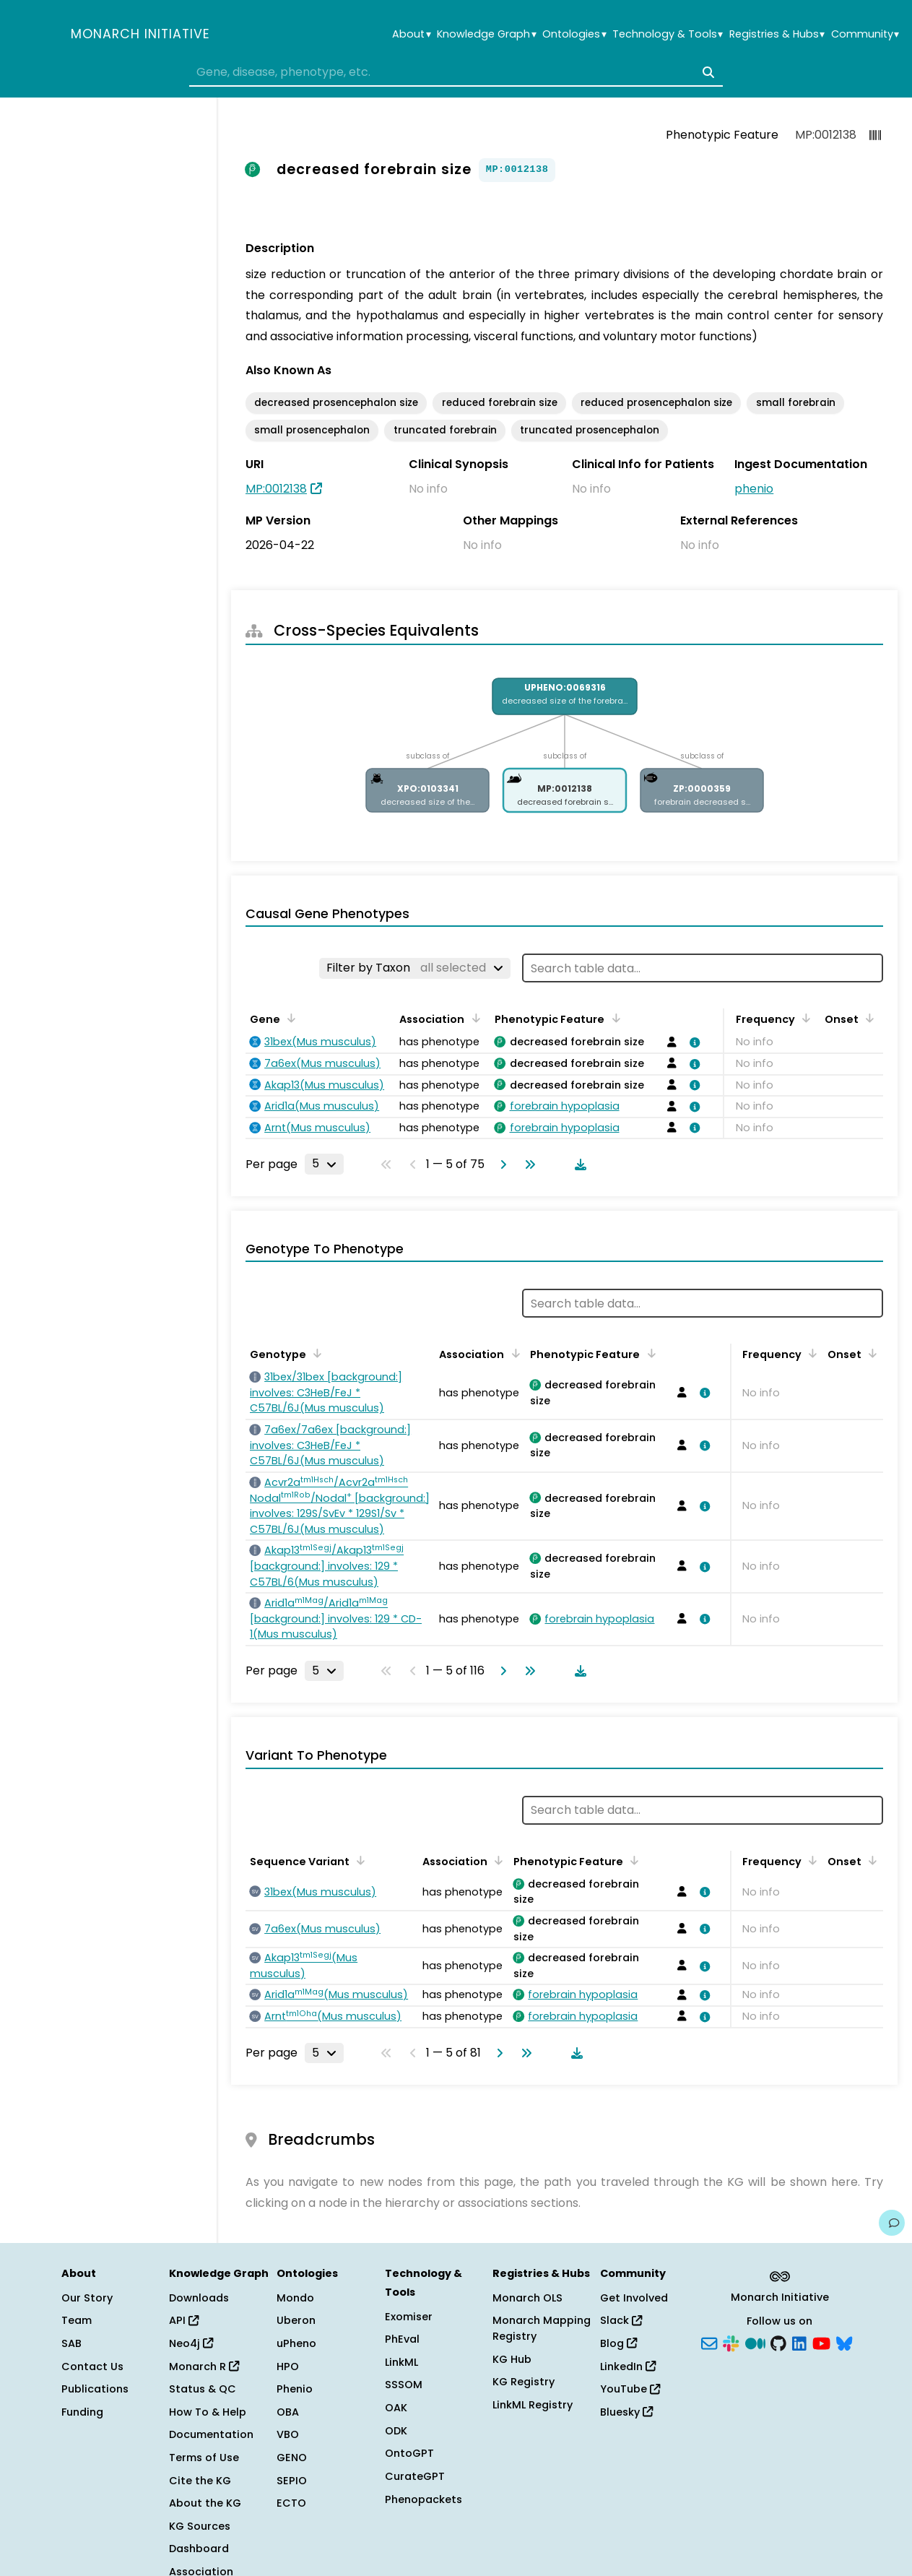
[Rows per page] (324, 1164)
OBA (288, 2412)
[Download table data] (578, 1164)
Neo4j (191, 2343)
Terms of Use (204, 2457)
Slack (621, 2320)
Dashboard (199, 2548)
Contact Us (92, 2366)
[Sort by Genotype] (314, 1353)
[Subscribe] (709, 2342)
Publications (95, 2389)
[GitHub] (778, 2342)
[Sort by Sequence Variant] (358, 1860)
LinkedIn (628, 2366)
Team (76, 2320)
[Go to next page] (500, 1164)
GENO (292, 2457)
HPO (288, 2366)
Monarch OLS (527, 2298)
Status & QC (202, 2389)
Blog (618, 2343)
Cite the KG (200, 2480)
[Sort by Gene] (289, 1018)
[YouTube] (821, 2342)
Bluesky (626, 2412)
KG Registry (523, 2381)
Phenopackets (423, 2499)
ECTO (291, 2503)
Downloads (199, 2298)
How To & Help (207, 2412)
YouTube (630, 2389)
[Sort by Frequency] (803, 1018)
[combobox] (456, 72)
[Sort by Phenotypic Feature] (613, 1018)
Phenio (295, 2389)
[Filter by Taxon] (415, 968)
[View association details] (692, 1042)
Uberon (296, 2320)
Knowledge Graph (486, 34)
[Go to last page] (527, 1164)
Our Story (87, 2298)
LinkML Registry (532, 2405)
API (184, 2320)
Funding (82, 2412)
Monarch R (204, 2366)
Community (865, 34)
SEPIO (292, 2480)
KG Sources (199, 2526)
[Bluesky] (844, 2342)
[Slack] (731, 2342)
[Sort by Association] (473, 1018)
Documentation (211, 2434)
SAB (71, 2343)
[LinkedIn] (799, 2342)
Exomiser (409, 2316)
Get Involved (634, 2298)
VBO (288, 2434)
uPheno (296, 2343)
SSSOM (403, 2384)
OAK (396, 2407)
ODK (396, 2431)
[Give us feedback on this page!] (892, 2223)
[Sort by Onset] (867, 1018)
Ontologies (574, 34)
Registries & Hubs (777, 34)
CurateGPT (415, 2476)
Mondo (295, 2298)
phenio (753, 488)
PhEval (402, 2339)
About (411, 34)
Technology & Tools (667, 34)
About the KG (205, 2503)
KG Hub (511, 2359)
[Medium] (755, 2342)
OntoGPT (409, 2453)
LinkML (401, 2362)
